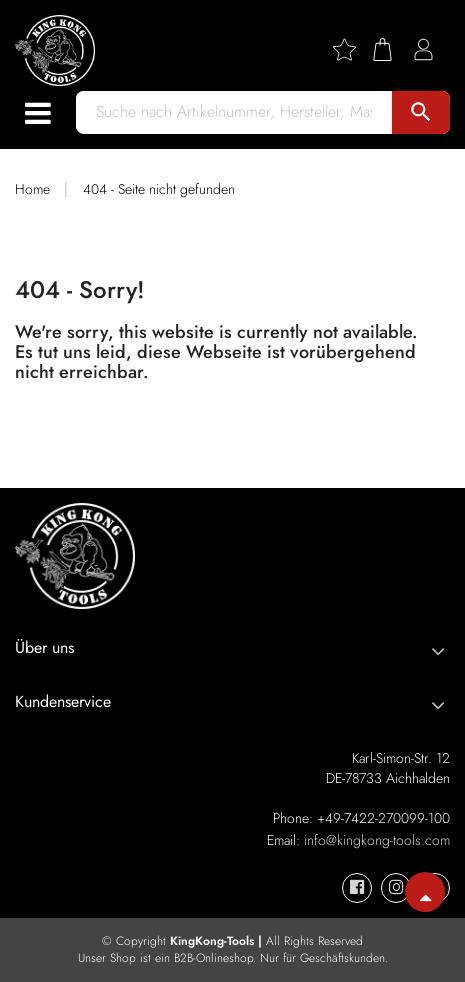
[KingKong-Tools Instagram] (396, 888)
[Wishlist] (352, 49)
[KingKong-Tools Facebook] (357, 888)
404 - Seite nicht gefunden (159, 189)
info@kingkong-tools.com (377, 840)
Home (32, 189)
